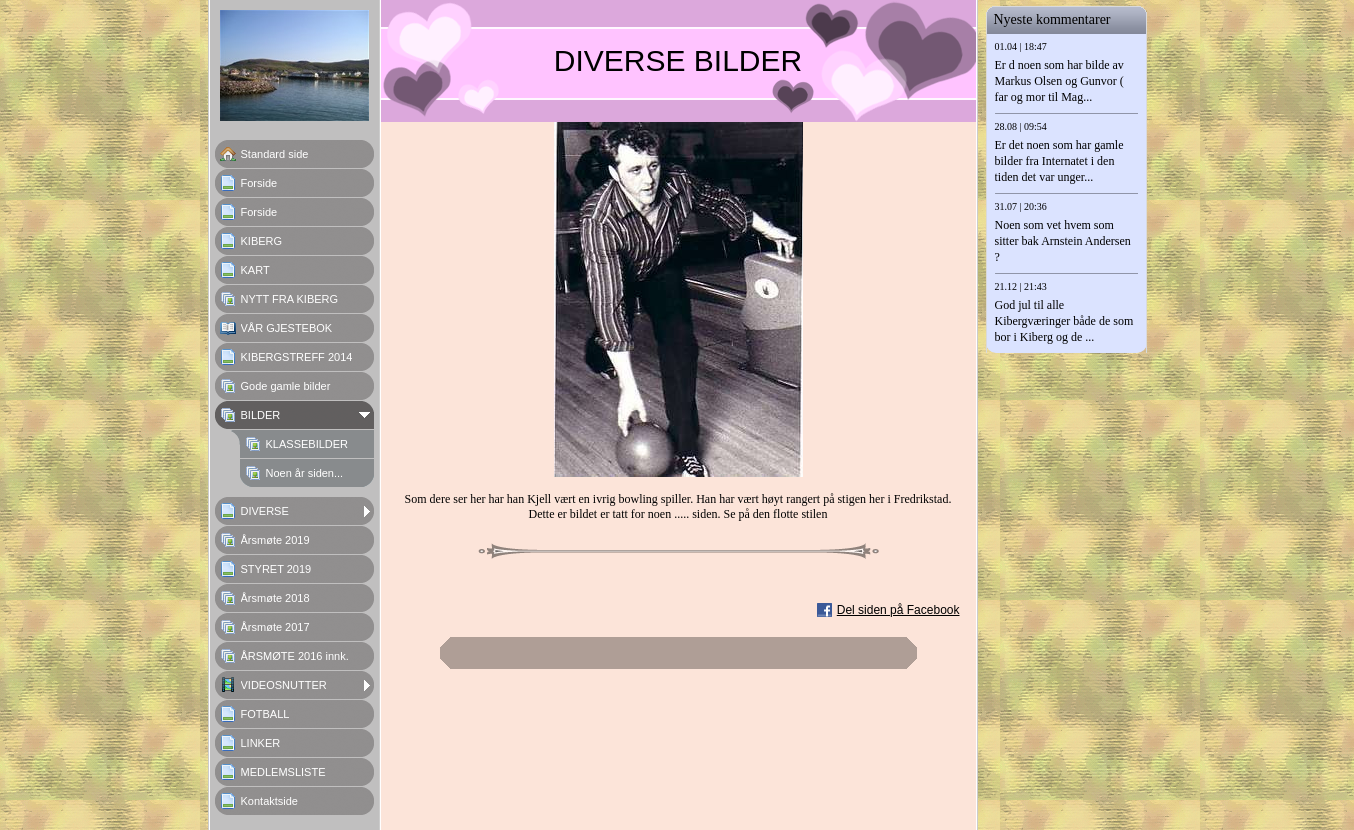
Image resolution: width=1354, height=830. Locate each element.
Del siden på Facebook (898, 610)
